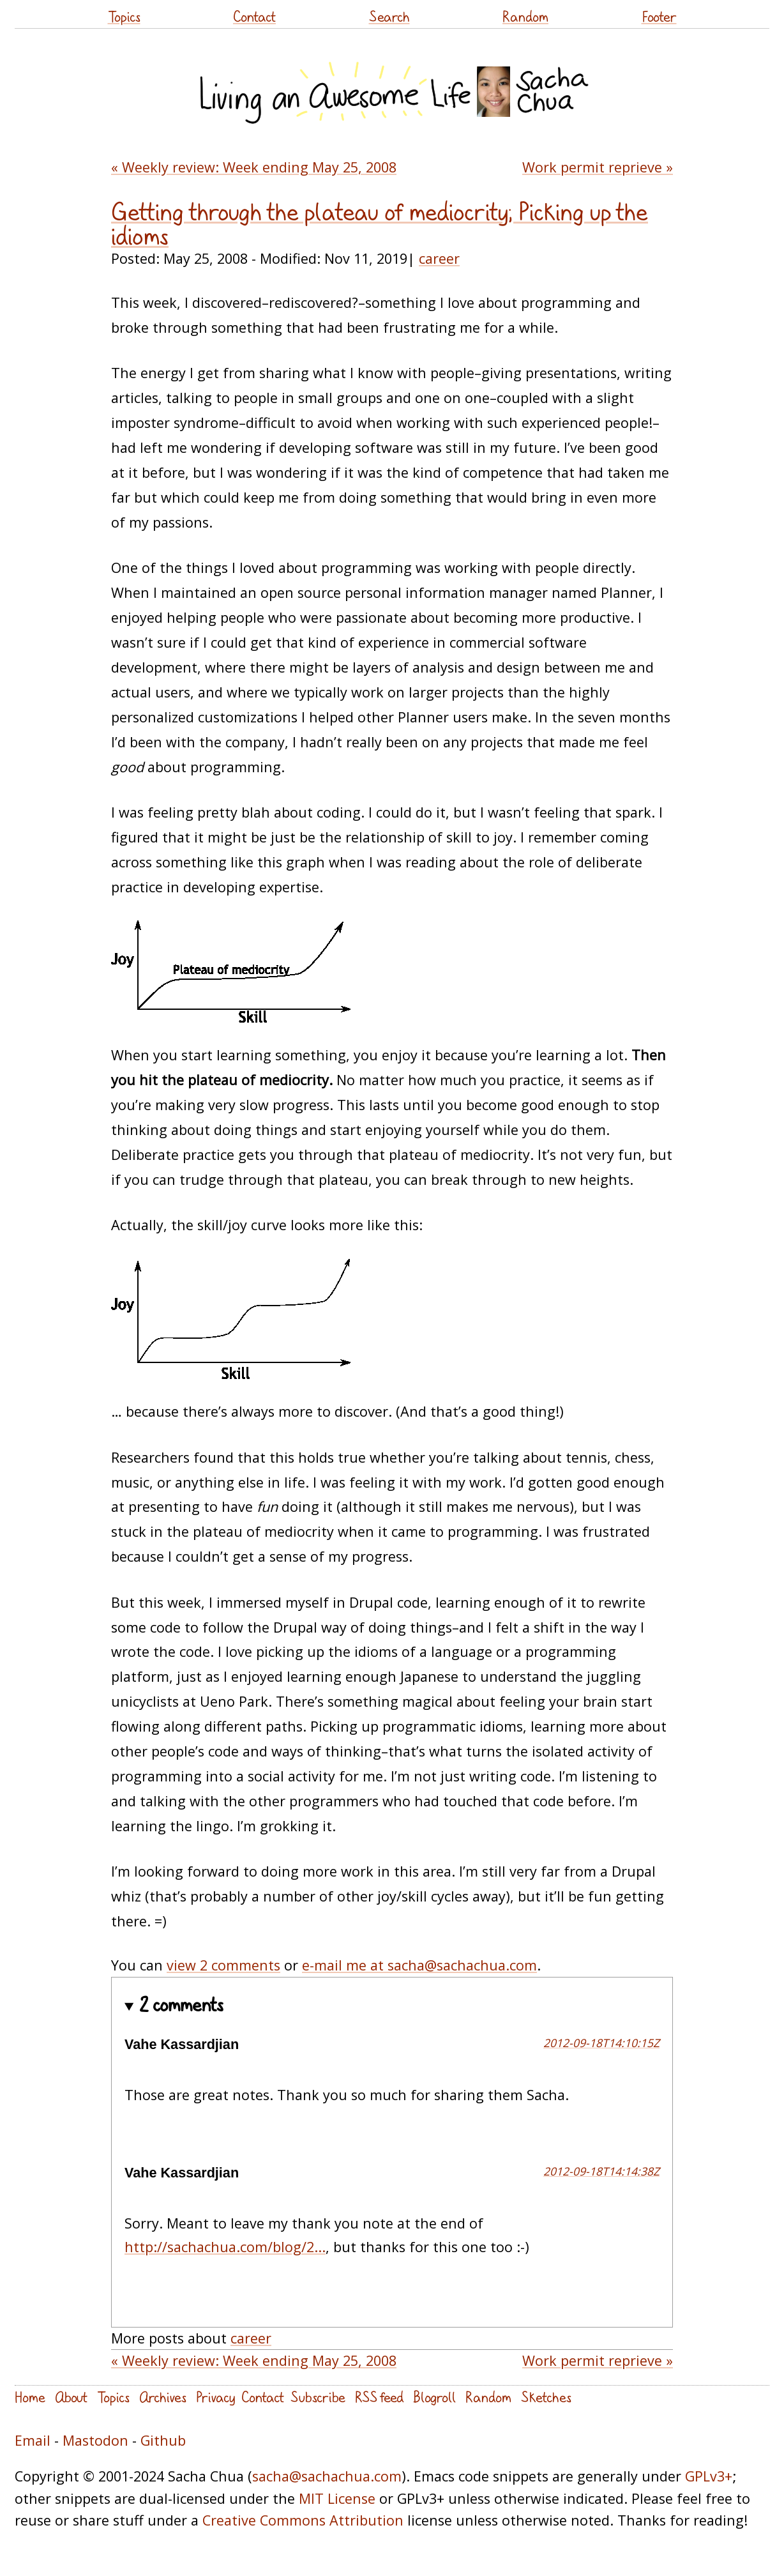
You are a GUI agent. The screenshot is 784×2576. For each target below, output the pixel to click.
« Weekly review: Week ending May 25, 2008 (253, 167)
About (71, 2396)
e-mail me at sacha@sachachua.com (419, 1965)
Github (163, 2440)
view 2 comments (223, 1965)
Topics (124, 16)
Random (525, 16)
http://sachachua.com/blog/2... (225, 2246)
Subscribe (317, 2396)
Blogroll (434, 2396)
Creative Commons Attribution (302, 2520)
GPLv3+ (708, 2476)
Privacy (215, 2396)
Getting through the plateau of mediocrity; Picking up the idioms (379, 223)
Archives (162, 2396)
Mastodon (95, 2440)
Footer (659, 16)
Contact (254, 16)
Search (389, 16)
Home (30, 2396)
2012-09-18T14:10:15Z (601, 2042)
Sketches (546, 2396)
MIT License (337, 2498)
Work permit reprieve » (597, 167)
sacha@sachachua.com (327, 2476)
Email (32, 2440)
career (439, 258)
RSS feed (379, 2396)
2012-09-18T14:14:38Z (601, 2171)
